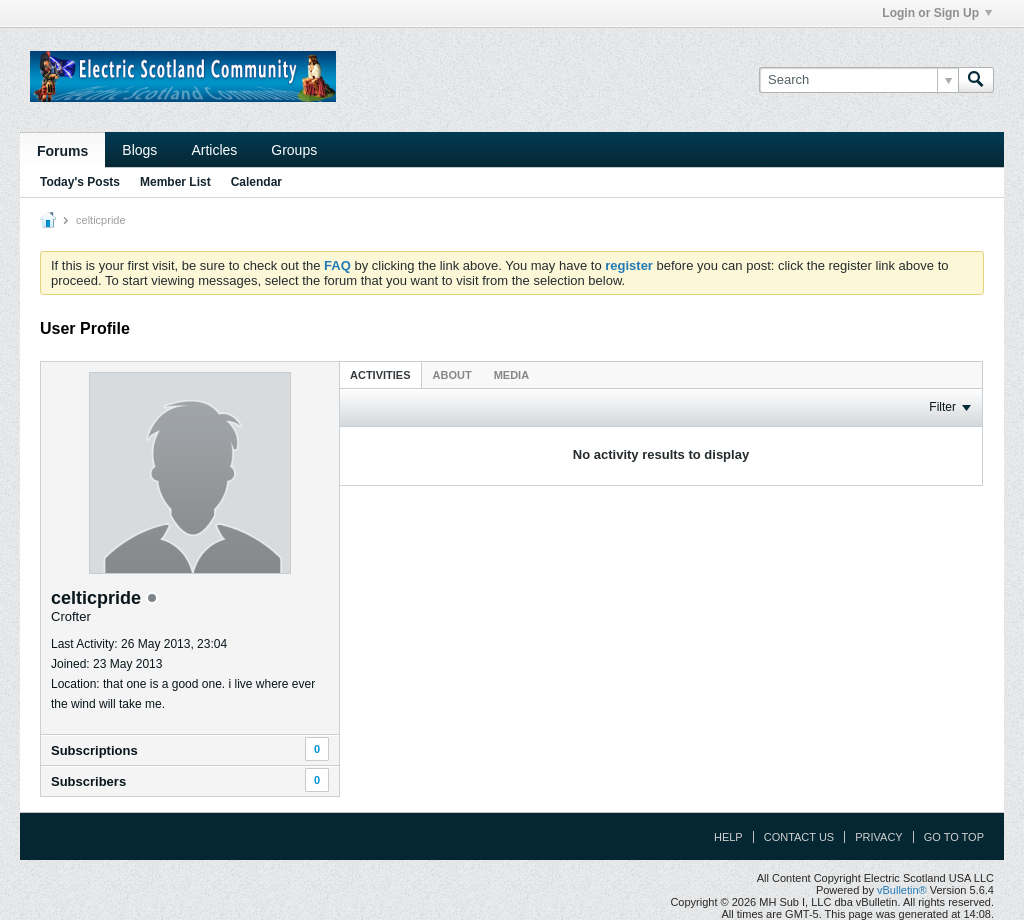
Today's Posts (80, 182)
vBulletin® (902, 890)
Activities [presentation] (380, 375)
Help (728, 837)
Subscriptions (94, 750)
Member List (175, 182)
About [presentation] (452, 375)
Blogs (139, 150)
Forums (62, 151)
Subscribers (88, 781)
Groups (294, 150)
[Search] (858, 80)
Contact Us (799, 837)
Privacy (878, 837)
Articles (214, 150)
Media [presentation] (511, 375)
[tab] (380, 374)
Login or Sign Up (937, 13)
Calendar (256, 182)
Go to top (954, 837)
